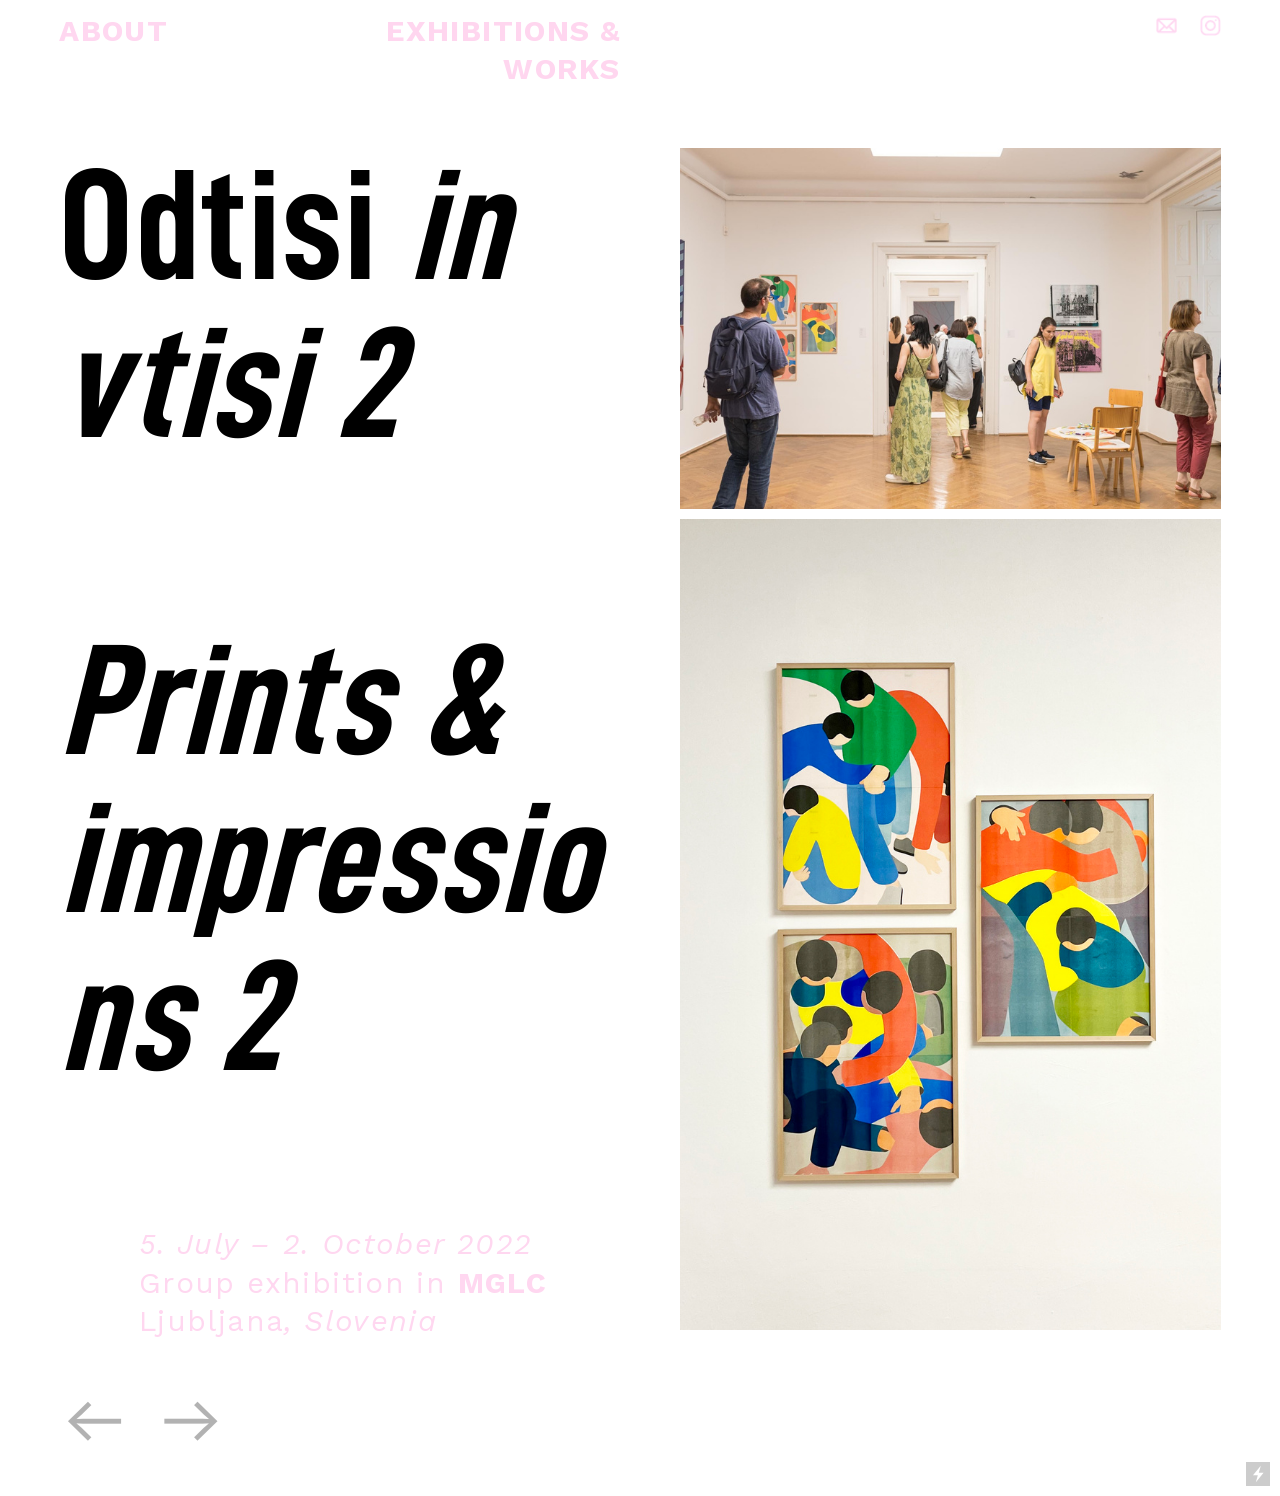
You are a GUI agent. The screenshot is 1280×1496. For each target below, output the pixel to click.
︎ (95, 1422)
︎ (192, 1422)
